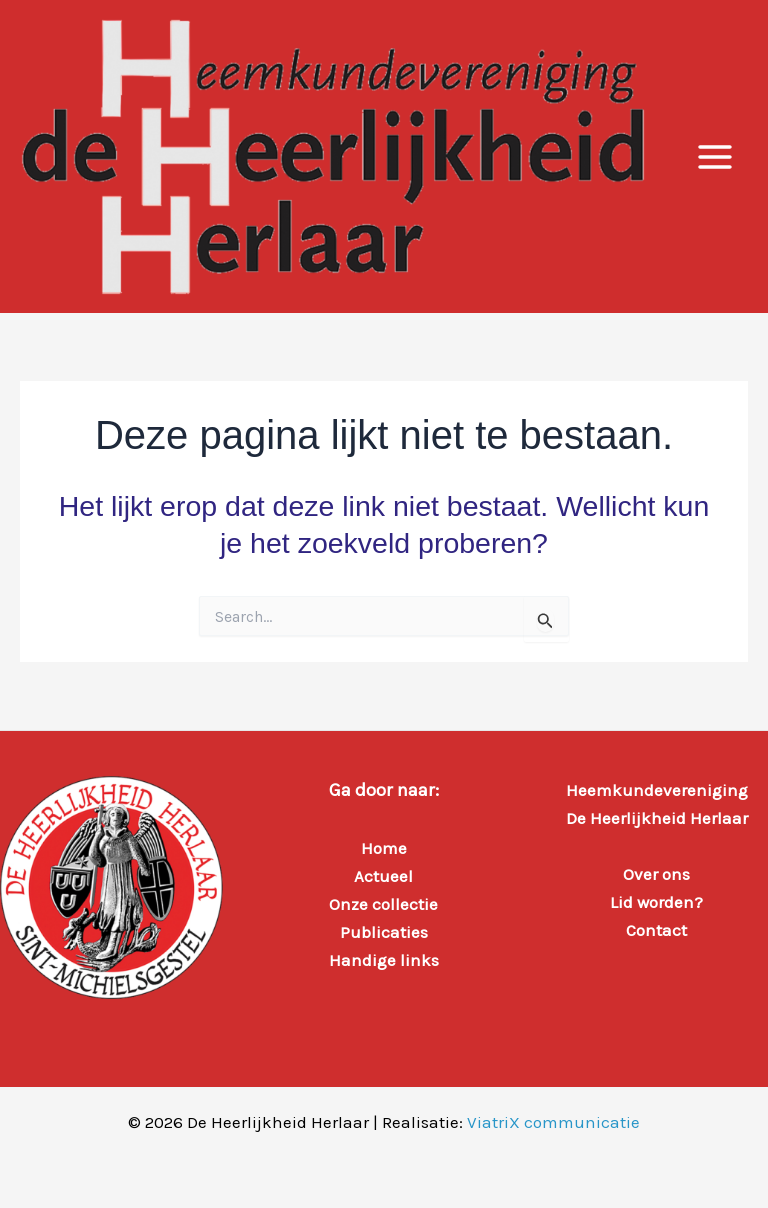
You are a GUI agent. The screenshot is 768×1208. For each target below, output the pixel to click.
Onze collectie (383, 904)
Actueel (383, 876)
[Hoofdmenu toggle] (716, 157)
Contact (656, 930)
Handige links (384, 960)
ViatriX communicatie (553, 1122)
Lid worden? (656, 902)
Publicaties (384, 932)
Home (384, 848)
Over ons (656, 874)
